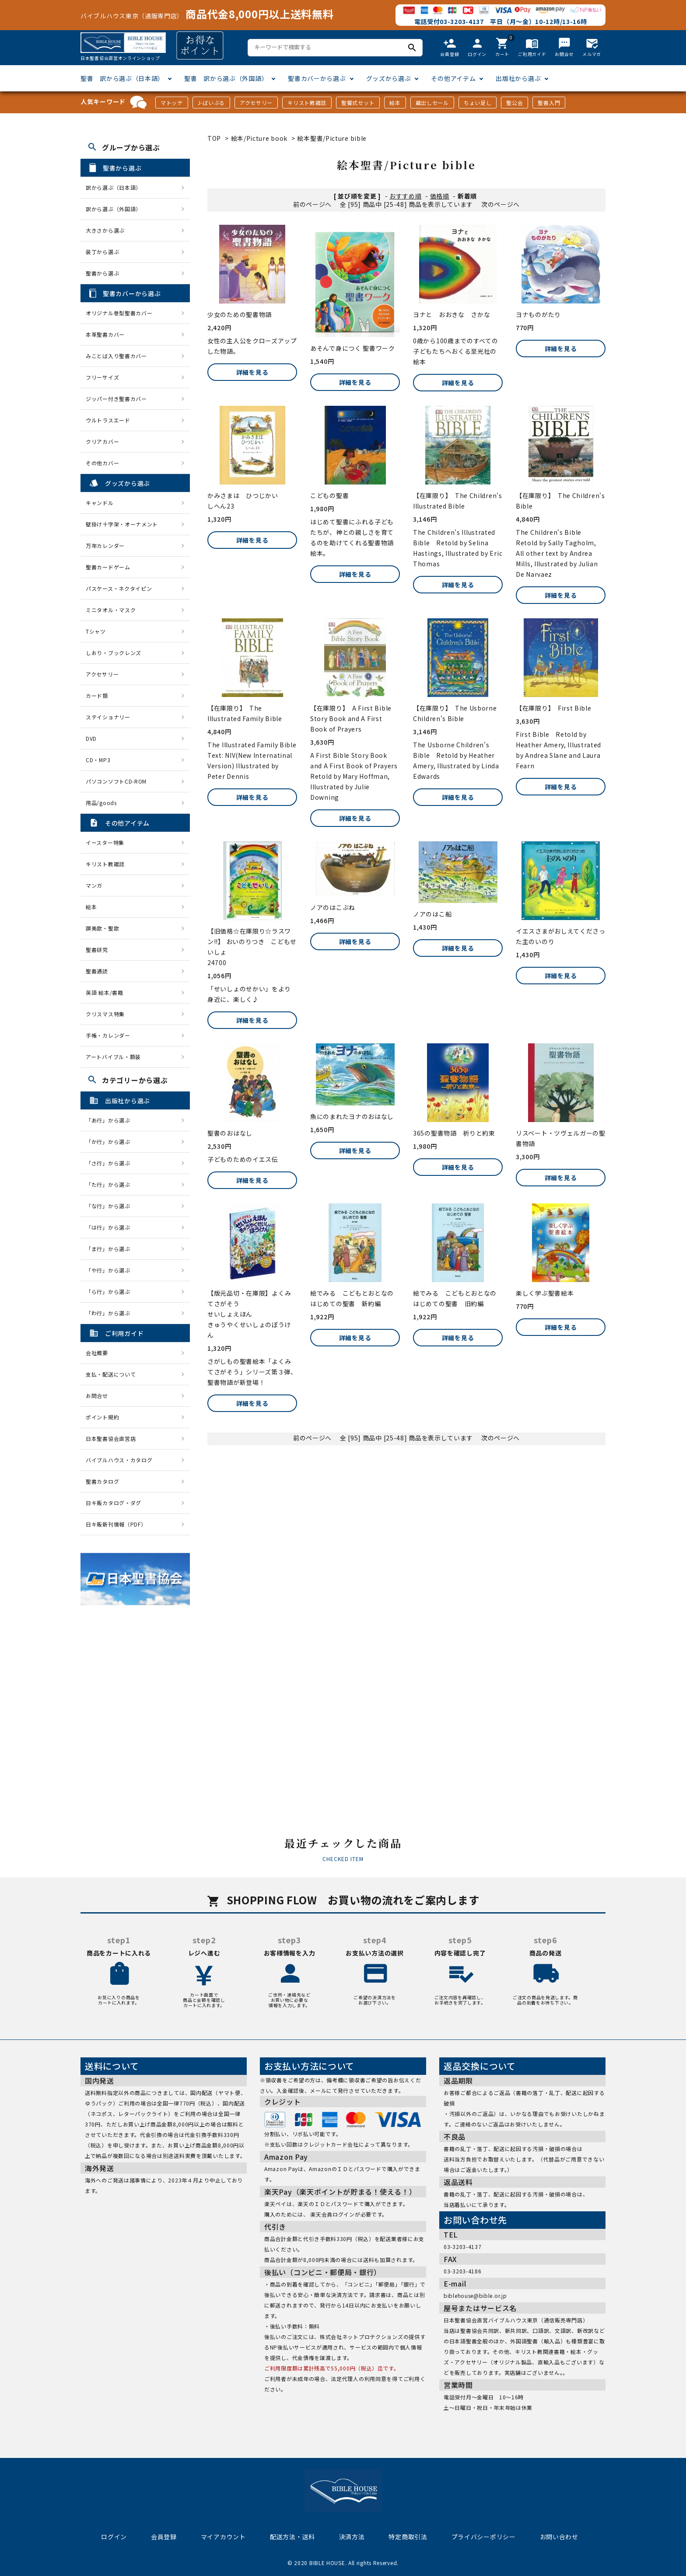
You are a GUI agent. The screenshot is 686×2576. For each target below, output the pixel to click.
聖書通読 (97, 971)
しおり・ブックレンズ (113, 652)
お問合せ (97, 1395)
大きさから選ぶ (105, 230)
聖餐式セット (357, 102)
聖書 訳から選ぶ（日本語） (122, 78)
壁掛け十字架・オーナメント (122, 524)
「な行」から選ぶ (111, 1206)
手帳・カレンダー (108, 1035)
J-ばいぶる (211, 102)
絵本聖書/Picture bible (332, 138)
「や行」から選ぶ (111, 1270)
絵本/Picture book (259, 138)
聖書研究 (97, 949)
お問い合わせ (559, 2536)
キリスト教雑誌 (306, 102)
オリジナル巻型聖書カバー (119, 313)
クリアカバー (102, 441)
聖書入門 (549, 102)
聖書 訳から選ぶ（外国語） (226, 78)
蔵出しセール (432, 102)
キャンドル (100, 502)
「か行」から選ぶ (111, 1141)
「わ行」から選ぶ (111, 1313)
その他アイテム (453, 78)
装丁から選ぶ (102, 251)
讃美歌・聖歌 (102, 928)
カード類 (97, 695)
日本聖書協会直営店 (111, 1438)
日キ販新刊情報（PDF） (116, 1524)
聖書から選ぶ (102, 273)
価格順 (439, 196)
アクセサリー (256, 102)
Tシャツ (96, 631)
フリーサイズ (102, 377)
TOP (214, 138)
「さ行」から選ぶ (111, 1163)
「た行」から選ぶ (111, 1184)
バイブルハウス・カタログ (119, 1460)
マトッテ (172, 102)
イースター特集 (105, 842)
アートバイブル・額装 (113, 1056)
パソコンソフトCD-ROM (116, 781)
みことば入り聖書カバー (116, 355)
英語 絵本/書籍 (104, 992)
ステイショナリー (108, 717)
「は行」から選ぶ (111, 1227)
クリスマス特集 (105, 1014)
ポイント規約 (102, 1417)
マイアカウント (223, 2536)
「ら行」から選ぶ (111, 1291)
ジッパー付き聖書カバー (116, 398)
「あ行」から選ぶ (111, 1120)
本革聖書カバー (105, 334)
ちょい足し (478, 102)
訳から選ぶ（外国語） (113, 209)
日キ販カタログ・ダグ (113, 1502)
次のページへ (500, 204)
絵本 (394, 102)
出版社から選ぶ (518, 78)
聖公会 (514, 102)
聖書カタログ (102, 1481)
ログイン (114, 2536)
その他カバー (102, 463)
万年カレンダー (105, 545)
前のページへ (312, 204)
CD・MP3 (98, 759)
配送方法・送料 (292, 2536)
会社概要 (97, 1352)
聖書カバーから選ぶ (317, 78)
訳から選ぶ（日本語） (113, 187)
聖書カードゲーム (108, 567)
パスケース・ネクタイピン (119, 588)
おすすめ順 (405, 196)
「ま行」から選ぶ (111, 1248)
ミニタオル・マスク (111, 609)
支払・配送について (111, 1374)
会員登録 (164, 2536)
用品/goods (101, 802)
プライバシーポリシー (484, 2536)
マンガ (94, 885)
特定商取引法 (407, 2536)
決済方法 (352, 2536)
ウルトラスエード (108, 420)
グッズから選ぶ (388, 78)
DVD (91, 738)
